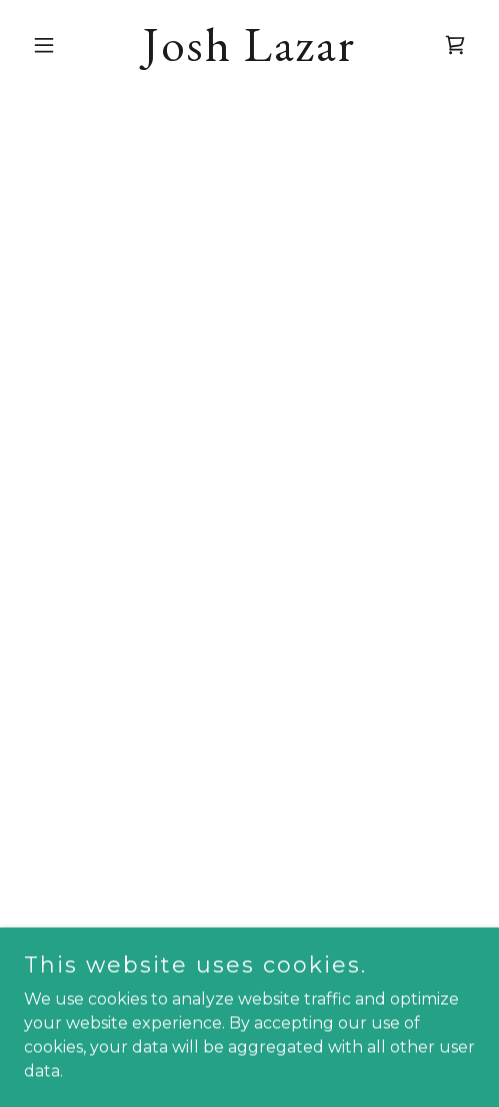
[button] (58, 45)
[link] (249, 55)
